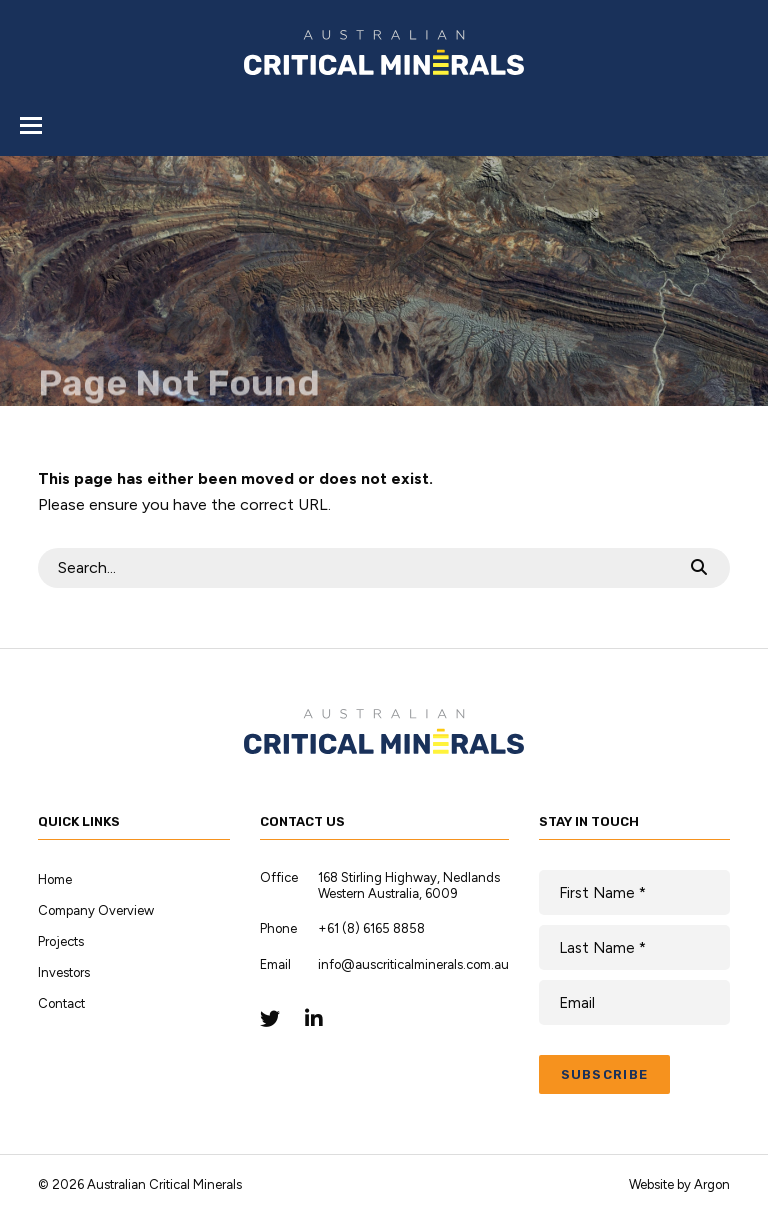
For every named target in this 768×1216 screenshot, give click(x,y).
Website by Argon (679, 1184)
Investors (64, 972)
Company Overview (96, 910)
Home (55, 879)
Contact (61, 1003)
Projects (61, 941)
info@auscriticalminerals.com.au (413, 964)
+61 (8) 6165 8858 (371, 928)
